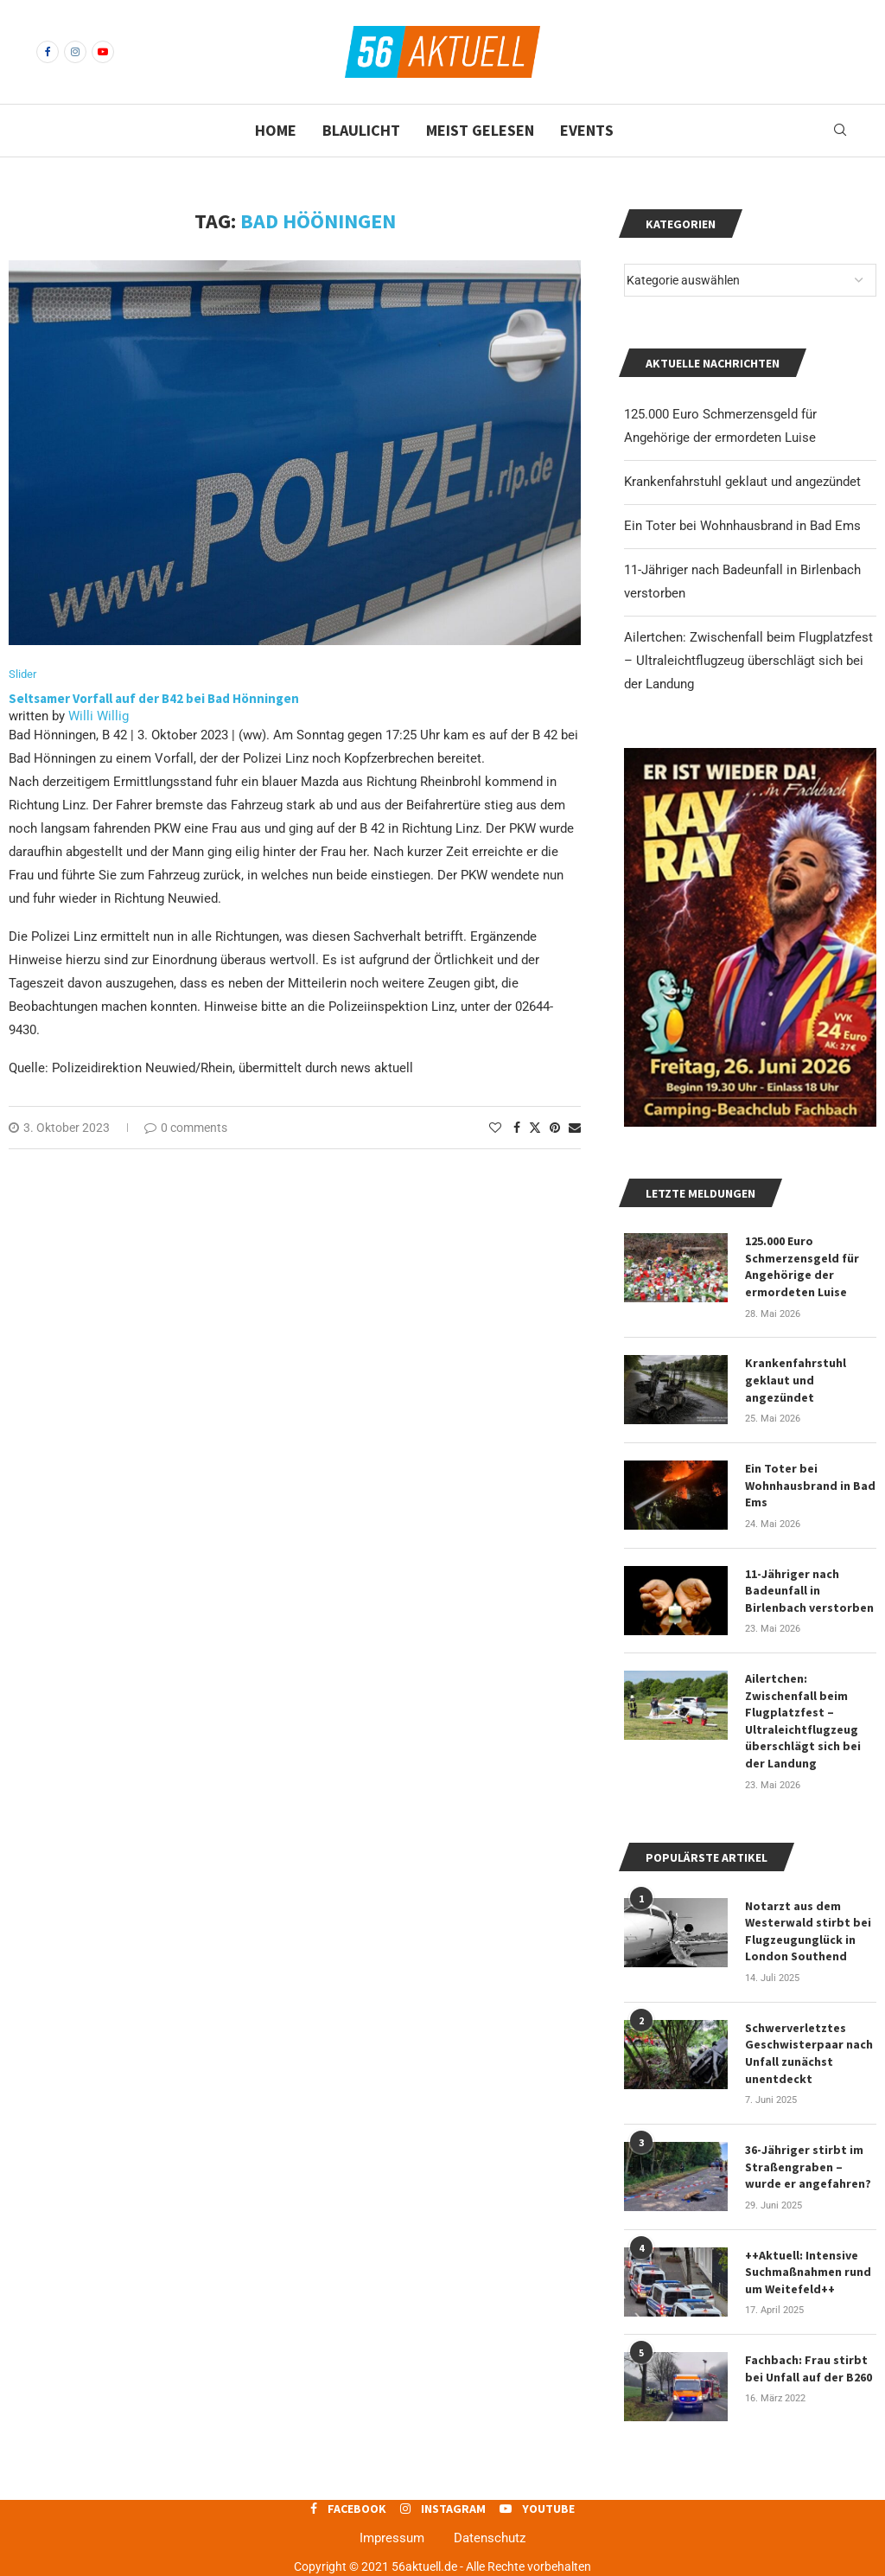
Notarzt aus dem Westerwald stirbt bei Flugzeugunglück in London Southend (808, 1931)
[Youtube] (103, 52)
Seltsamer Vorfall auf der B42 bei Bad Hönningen (154, 698)
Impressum (392, 2538)
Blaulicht (361, 130)
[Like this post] (495, 1128)
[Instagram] (75, 52)
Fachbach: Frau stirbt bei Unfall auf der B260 (808, 2368)
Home (275, 130)
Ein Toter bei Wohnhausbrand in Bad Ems (742, 526)
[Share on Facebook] (516, 1128)
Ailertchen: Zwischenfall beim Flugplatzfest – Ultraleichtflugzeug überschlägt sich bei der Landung (748, 661)
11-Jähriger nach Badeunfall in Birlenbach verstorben (809, 1590)
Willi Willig (98, 716)
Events (587, 130)
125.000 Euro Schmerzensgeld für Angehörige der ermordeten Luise (802, 1266)
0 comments (185, 1128)
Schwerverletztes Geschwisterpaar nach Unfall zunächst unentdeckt (809, 2053)
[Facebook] (47, 52)
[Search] (840, 130)
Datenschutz (489, 2538)
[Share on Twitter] (535, 1127)
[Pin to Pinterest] (555, 1128)
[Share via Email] (575, 1128)
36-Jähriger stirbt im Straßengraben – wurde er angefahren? (808, 2166)
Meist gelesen (480, 130)
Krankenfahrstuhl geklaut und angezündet (742, 481)
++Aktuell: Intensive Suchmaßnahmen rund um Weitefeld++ (808, 2272)
